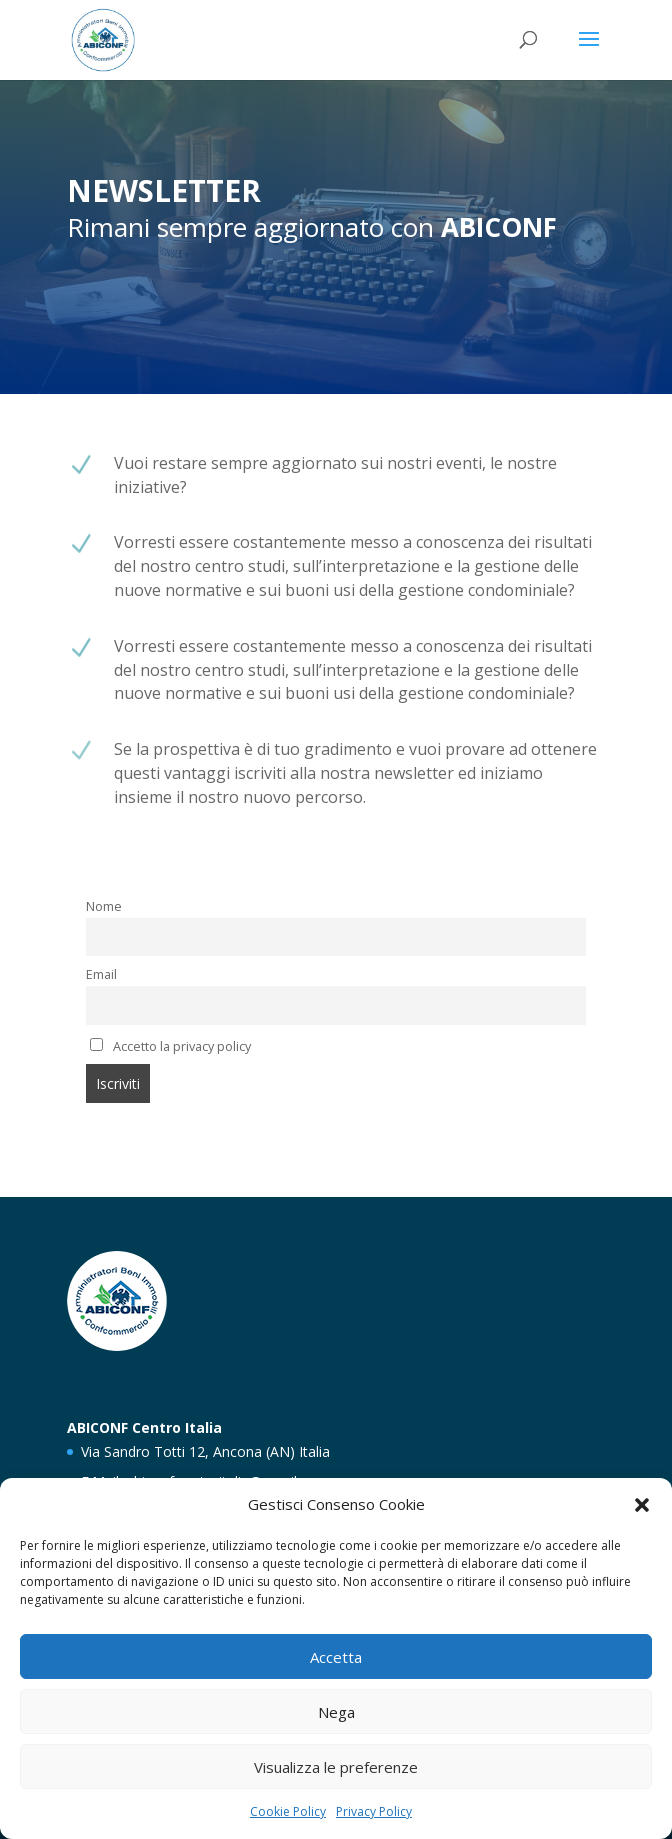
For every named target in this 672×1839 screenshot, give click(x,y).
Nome (104, 906)
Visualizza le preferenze (336, 1767)
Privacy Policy (374, 1811)
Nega (336, 1712)
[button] (642, 1505)
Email (101, 974)
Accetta (336, 1657)
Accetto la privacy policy (170, 1046)
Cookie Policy (288, 1811)
